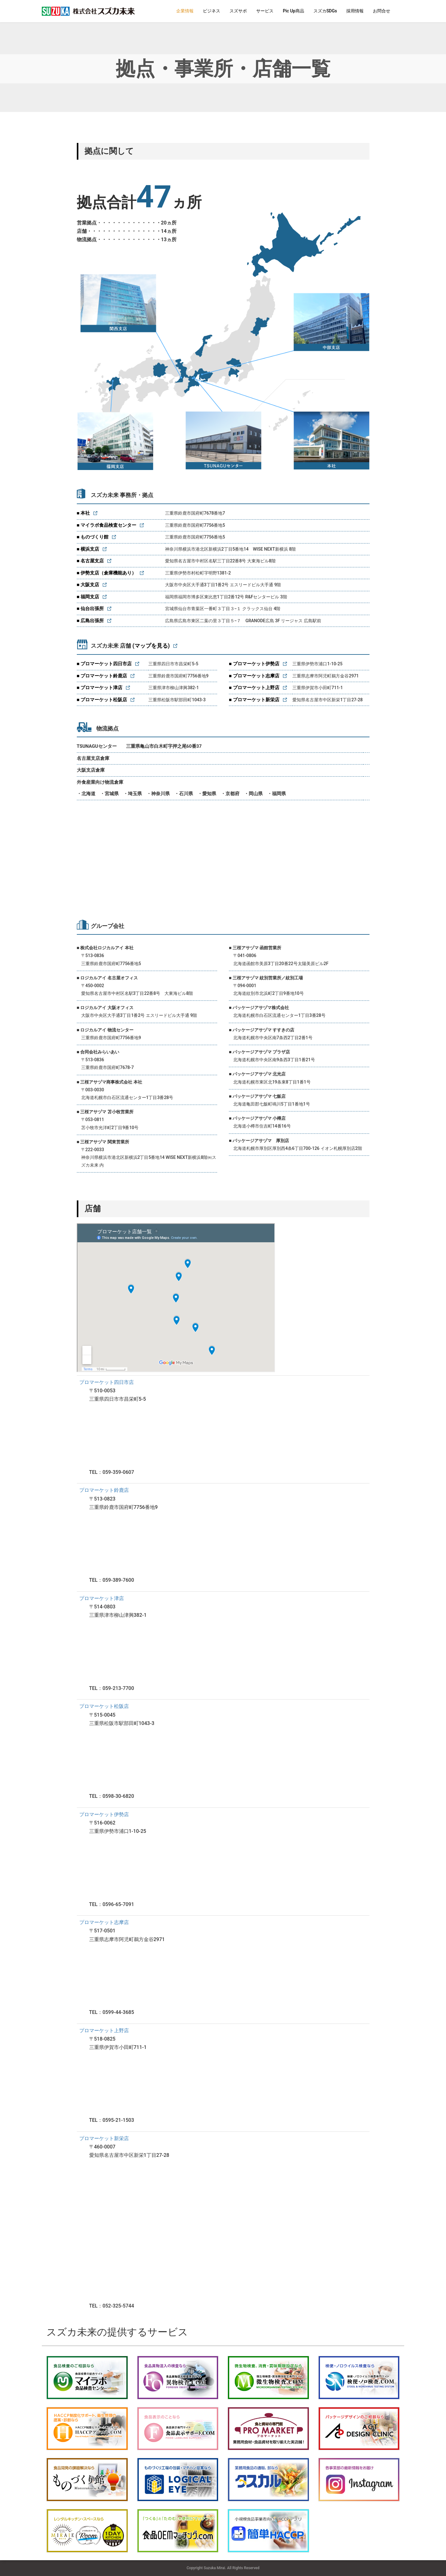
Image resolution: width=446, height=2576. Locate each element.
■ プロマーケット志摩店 (254, 676)
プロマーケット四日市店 (106, 1382)
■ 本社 (83, 513)
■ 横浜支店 (88, 549)
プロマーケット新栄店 (104, 2138)
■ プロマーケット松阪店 (102, 700)
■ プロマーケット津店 (100, 687)
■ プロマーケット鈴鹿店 (102, 676)
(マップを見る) (151, 645)
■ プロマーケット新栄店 (254, 700)
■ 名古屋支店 (90, 561)
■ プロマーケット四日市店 (104, 664)
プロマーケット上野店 (104, 2030)
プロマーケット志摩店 (104, 1922)
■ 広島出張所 (90, 620)
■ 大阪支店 (88, 584)
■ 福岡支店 (88, 597)
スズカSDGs (325, 10)
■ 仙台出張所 (90, 608)
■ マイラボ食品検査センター (107, 525)
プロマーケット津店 (101, 1598)
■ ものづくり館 (93, 537)
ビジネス (211, 10)
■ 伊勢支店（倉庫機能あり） (107, 573)
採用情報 (355, 10)
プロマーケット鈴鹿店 (104, 1490)
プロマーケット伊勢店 (104, 1814)
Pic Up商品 (293, 10)
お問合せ (381, 10)
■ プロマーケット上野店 (254, 687)
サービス (264, 10)
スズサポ (238, 10)
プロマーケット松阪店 (104, 1706)
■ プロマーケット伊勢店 (254, 664)
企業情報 (185, 10)
